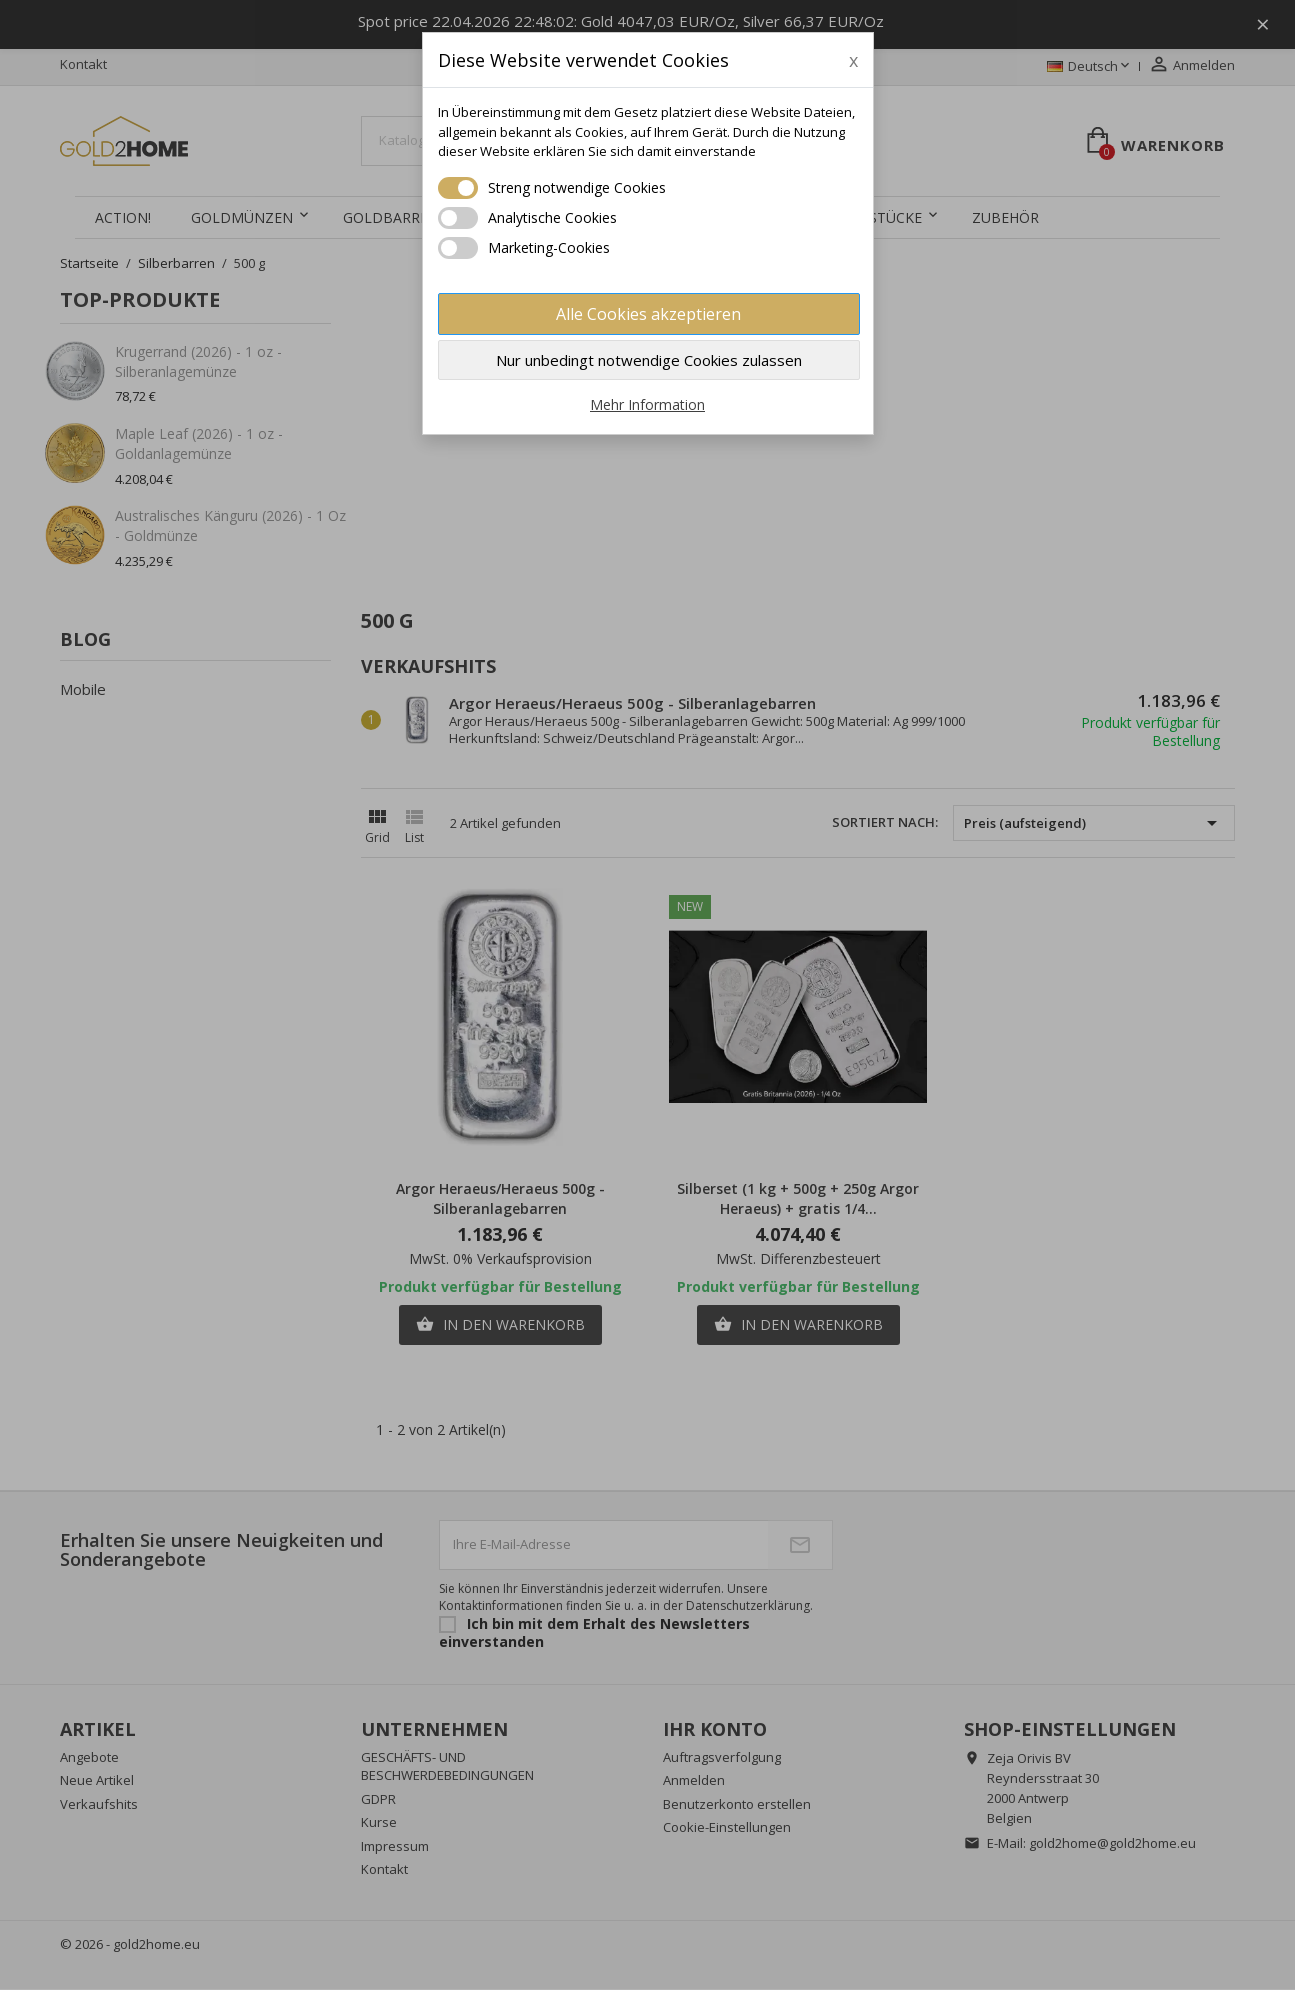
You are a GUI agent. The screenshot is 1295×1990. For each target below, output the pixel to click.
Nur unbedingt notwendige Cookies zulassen (649, 360)
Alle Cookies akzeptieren (648, 314)
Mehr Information (647, 404)
